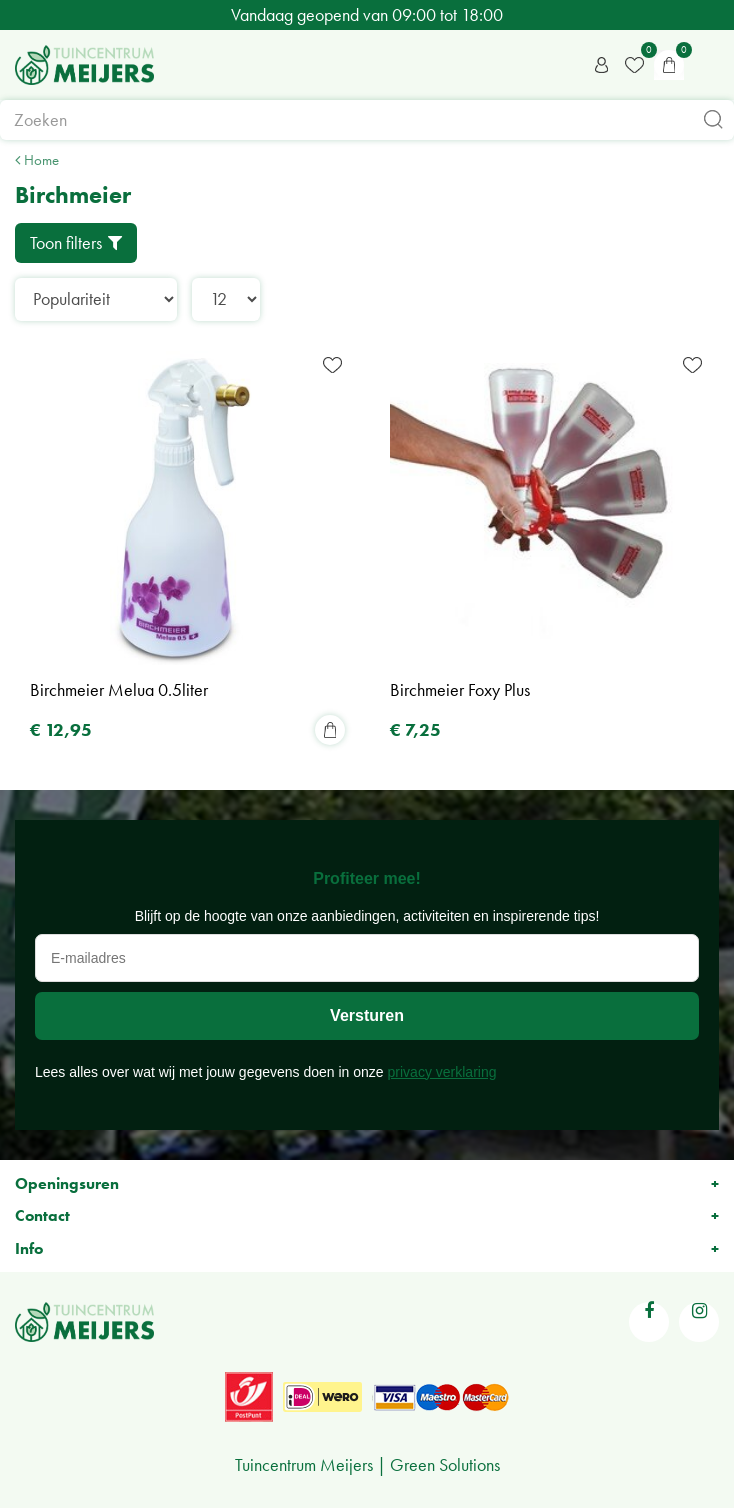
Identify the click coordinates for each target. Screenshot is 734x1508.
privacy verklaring (442, 1072)
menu (709, 65)
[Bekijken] (669, 65)
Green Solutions (445, 1464)
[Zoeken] (367, 120)
